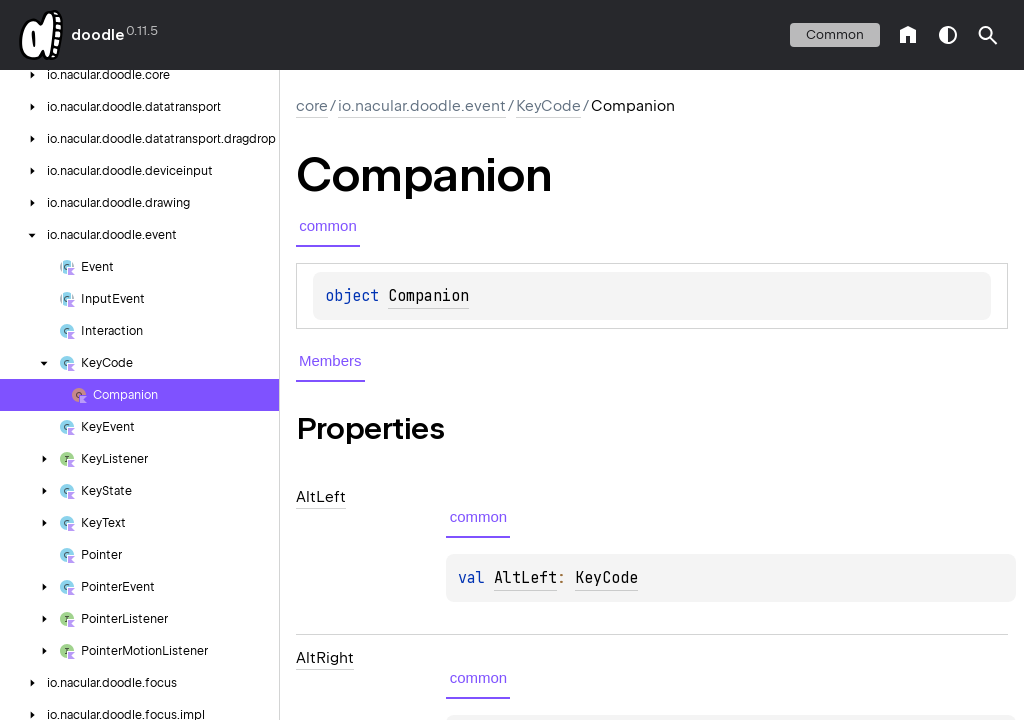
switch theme (948, 35)
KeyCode (548, 106)
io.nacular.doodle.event (422, 106)
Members (330, 360)
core (312, 106)
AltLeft (525, 578)
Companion (428, 296)
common (835, 34)
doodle (97, 35)
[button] (988, 35)
